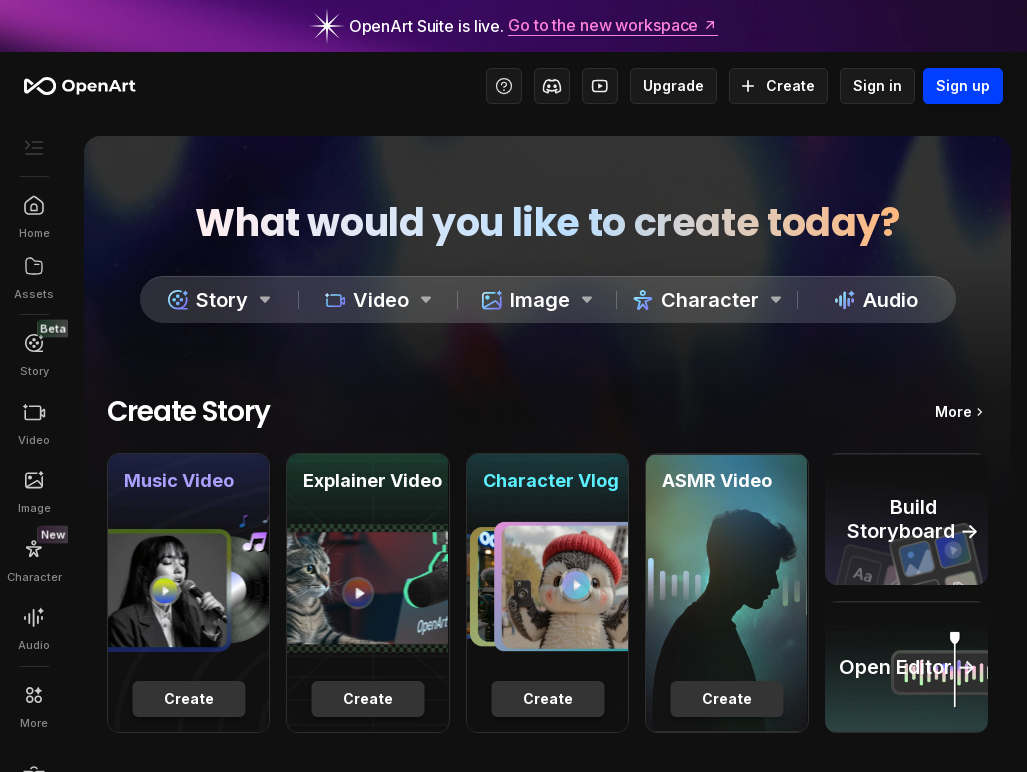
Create (778, 86)
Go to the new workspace (613, 26)
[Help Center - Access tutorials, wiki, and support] (504, 86)
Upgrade (673, 86)
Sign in (877, 86)
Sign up (963, 86)
